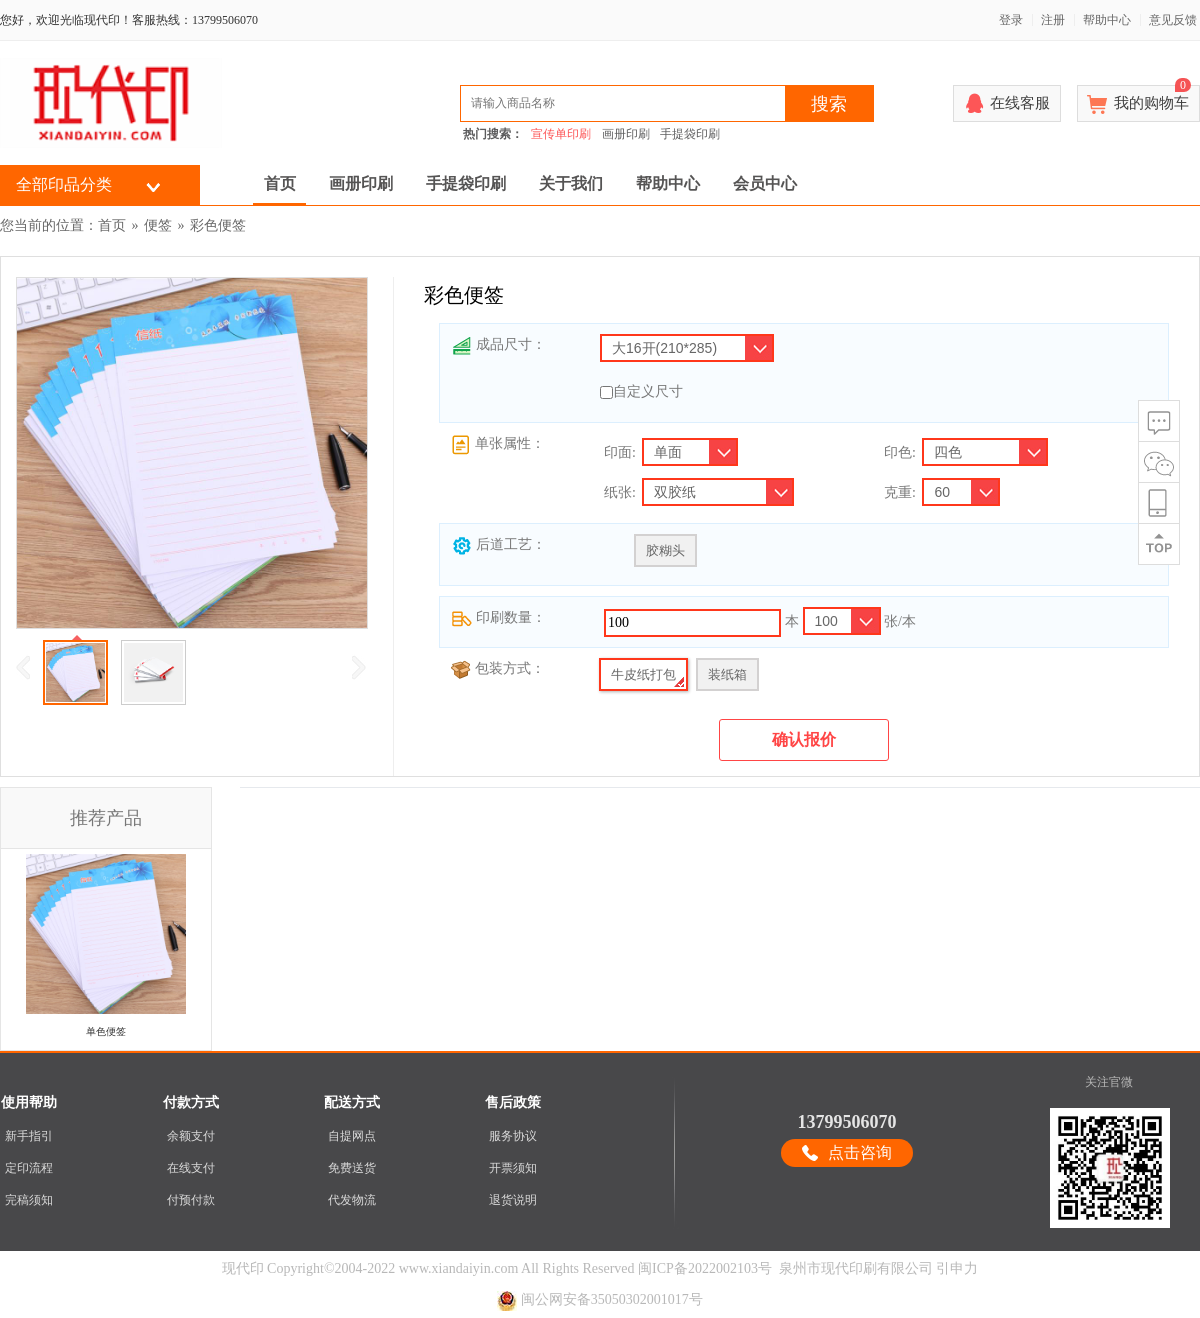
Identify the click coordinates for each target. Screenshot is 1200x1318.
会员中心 (765, 183)
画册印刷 (626, 134)
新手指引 (29, 1136)
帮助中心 (1107, 20)
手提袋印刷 (690, 134)
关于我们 (571, 183)
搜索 (829, 104)
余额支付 (191, 1136)
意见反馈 (1173, 20)
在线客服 (1020, 103)
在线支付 (191, 1168)
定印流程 (29, 1168)
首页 (280, 183)
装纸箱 (727, 674)
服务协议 (513, 1136)
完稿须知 (29, 1200)
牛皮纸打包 (643, 674)
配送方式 (352, 1102)
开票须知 (513, 1168)
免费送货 (352, 1168)
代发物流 (352, 1200)
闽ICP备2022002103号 (705, 1268)
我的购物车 (1152, 98)
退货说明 (513, 1200)
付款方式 (191, 1102)
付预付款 (191, 1200)
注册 (1053, 20)
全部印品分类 (64, 184)
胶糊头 (665, 550)
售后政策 (513, 1102)
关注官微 (1109, 1082)
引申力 (957, 1268)
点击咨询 (860, 1152)
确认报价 (804, 739)
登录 (1011, 20)
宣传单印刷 (561, 134)
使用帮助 (29, 1102)
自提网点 (352, 1136)
